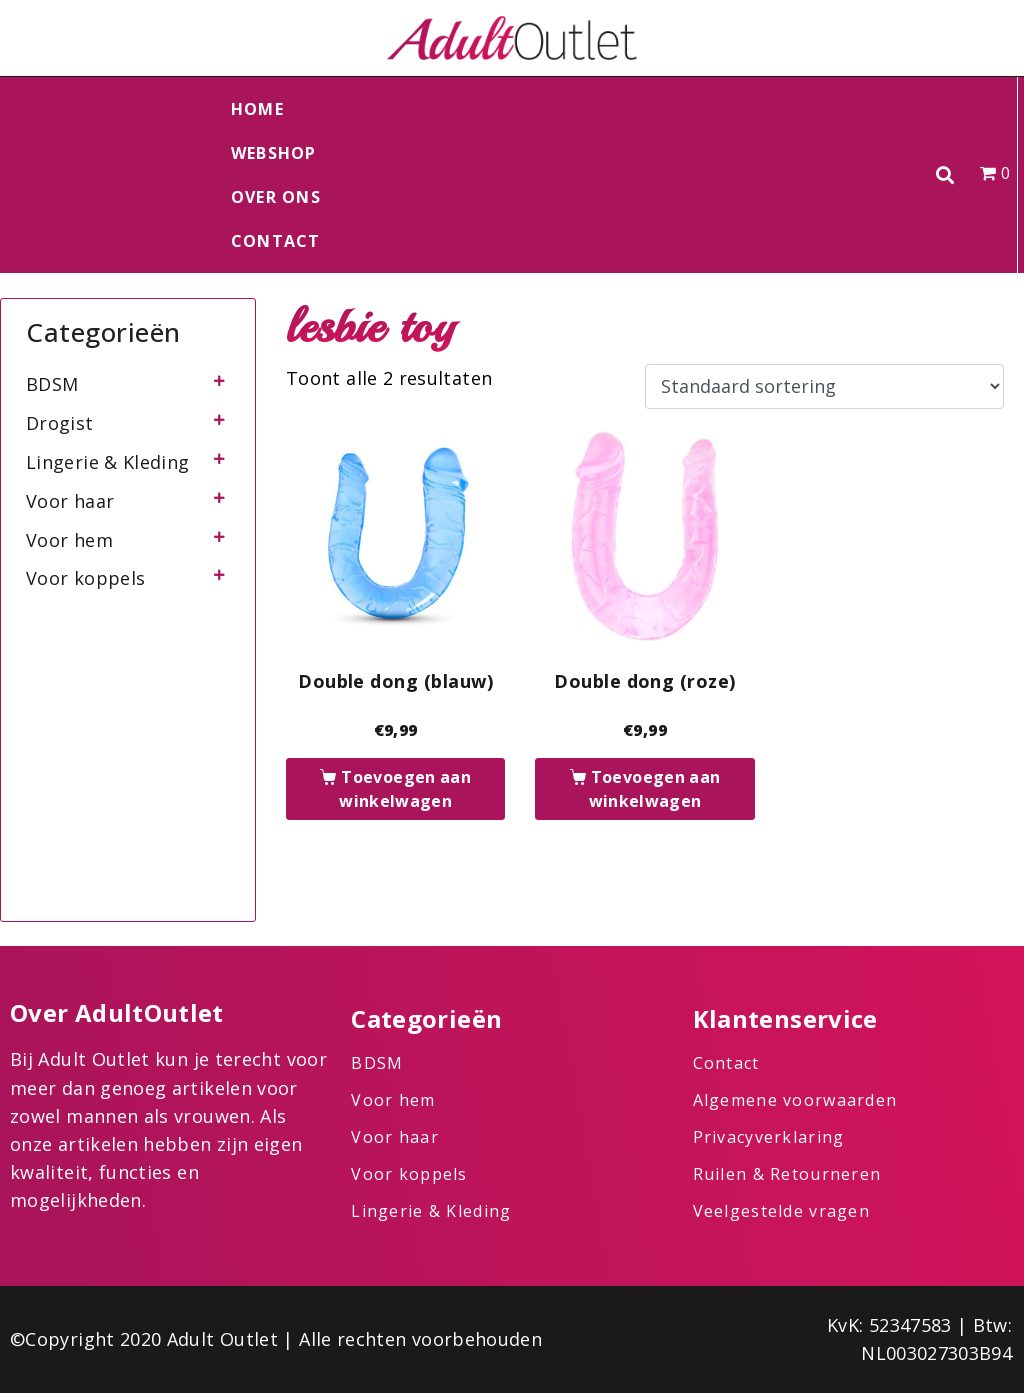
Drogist (60, 423)
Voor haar (70, 501)
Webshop (274, 153)
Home (257, 109)
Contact (276, 241)
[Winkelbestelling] (824, 387)
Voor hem (69, 540)
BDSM (52, 384)
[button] (945, 175)
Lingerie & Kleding (107, 462)
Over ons (276, 197)
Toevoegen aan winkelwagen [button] (405, 789)
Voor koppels (85, 578)
